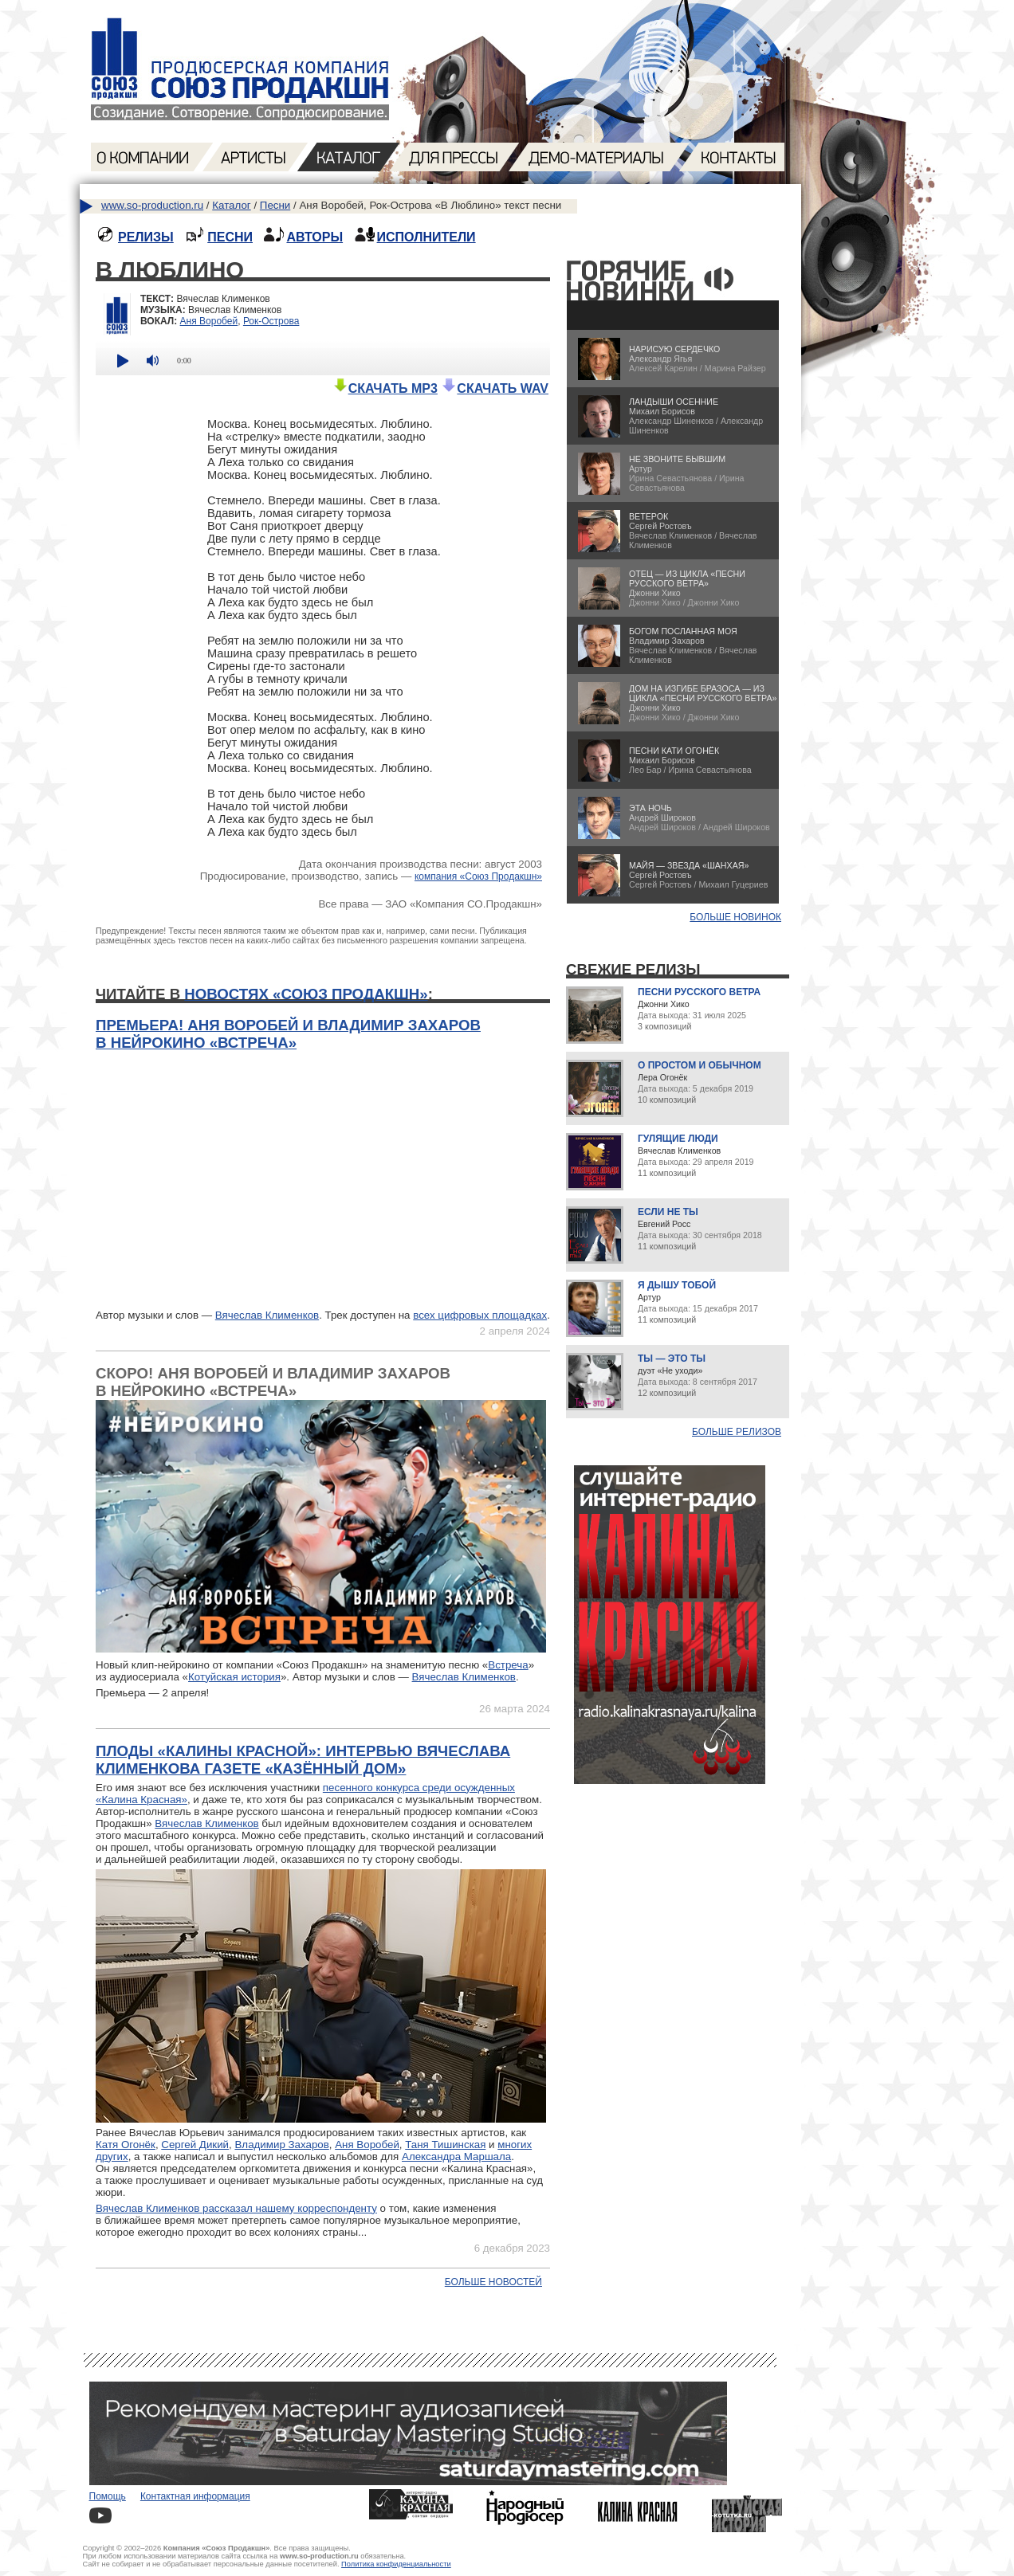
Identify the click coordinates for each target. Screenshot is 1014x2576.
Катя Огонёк (125, 2145)
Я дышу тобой (677, 1285)
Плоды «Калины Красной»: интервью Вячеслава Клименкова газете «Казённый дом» (303, 1760)
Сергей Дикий (195, 2145)
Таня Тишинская (445, 2145)
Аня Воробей (209, 321)
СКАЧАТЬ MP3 (385, 388)
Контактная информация (195, 2496)
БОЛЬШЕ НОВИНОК (735, 917)
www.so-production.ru (152, 205)
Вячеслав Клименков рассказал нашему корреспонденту (236, 2208)
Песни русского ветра (699, 992)
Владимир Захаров (281, 2145)
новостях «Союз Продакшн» (305, 994)
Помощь (107, 2496)
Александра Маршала (456, 2156)
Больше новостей (493, 2282)
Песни (275, 205)
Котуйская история (234, 1677)
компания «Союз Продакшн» (478, 876)
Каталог (231, 205)
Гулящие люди (678, 1138)
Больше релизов (736, 1431)
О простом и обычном (699, 1065)
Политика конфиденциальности (396, 2564)
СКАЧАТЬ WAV (494, 388)
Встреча (508, 1665)
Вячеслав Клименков (267, 1315)
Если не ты (668, 1211)
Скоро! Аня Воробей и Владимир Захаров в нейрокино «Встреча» (273, 1382)
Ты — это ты (671, 1358)
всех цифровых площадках (480, 1315)
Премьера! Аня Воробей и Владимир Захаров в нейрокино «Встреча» (288, 1034)
